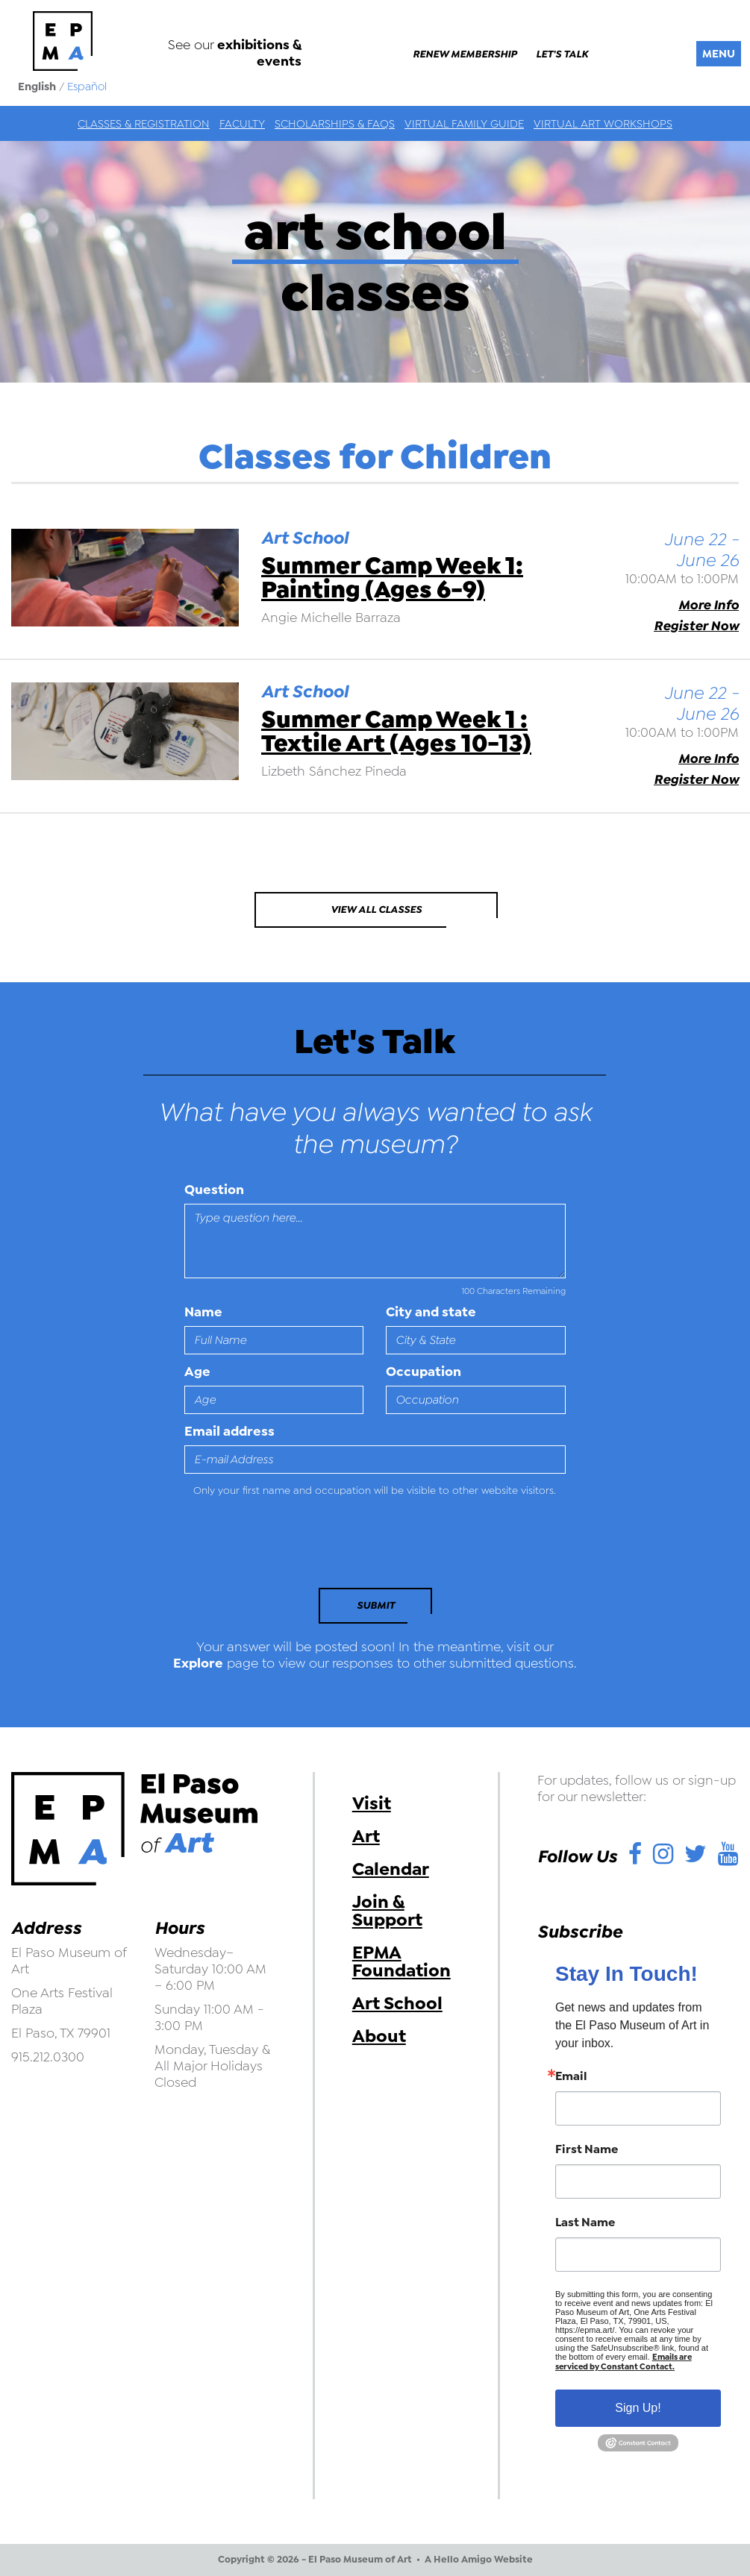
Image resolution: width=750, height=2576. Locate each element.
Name (203, 1312)
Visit (371, 1803)
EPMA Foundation (401, 1961)
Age (197, 1371)
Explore (198, 1663)
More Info (708, 605)
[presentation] (286, 1547)
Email (571, 2076)
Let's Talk (562, 54)
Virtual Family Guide (464, 124)
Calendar (390, 1869)
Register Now (696, 626)
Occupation (423, 1371)
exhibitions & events (259, 53)
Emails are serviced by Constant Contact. (623, 2362)
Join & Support (387, 1911)
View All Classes (376, 909)
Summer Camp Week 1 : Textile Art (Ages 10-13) (396, 731)
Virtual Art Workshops (603, 124)
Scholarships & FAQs (335, 124)
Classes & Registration (144, 124)
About (379, 2036)
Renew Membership (465, 54)
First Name (586, 2149)
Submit (376, 1605)
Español (87, 86)
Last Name (585, 2222)
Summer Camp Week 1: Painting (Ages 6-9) (392, 577)
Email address (229, 1431)
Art (366, 1836)
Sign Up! (637, 2407)
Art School (397, 2003)
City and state (431, 1312)
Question (214, 1189)
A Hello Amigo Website (479, 2560)
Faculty (242, 124)
